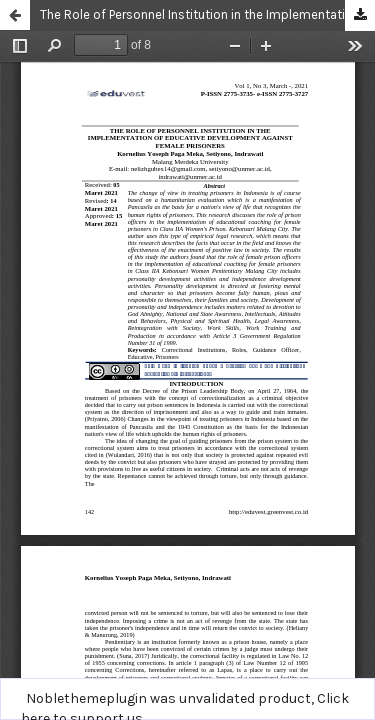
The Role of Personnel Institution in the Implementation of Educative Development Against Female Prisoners (207, 14)
